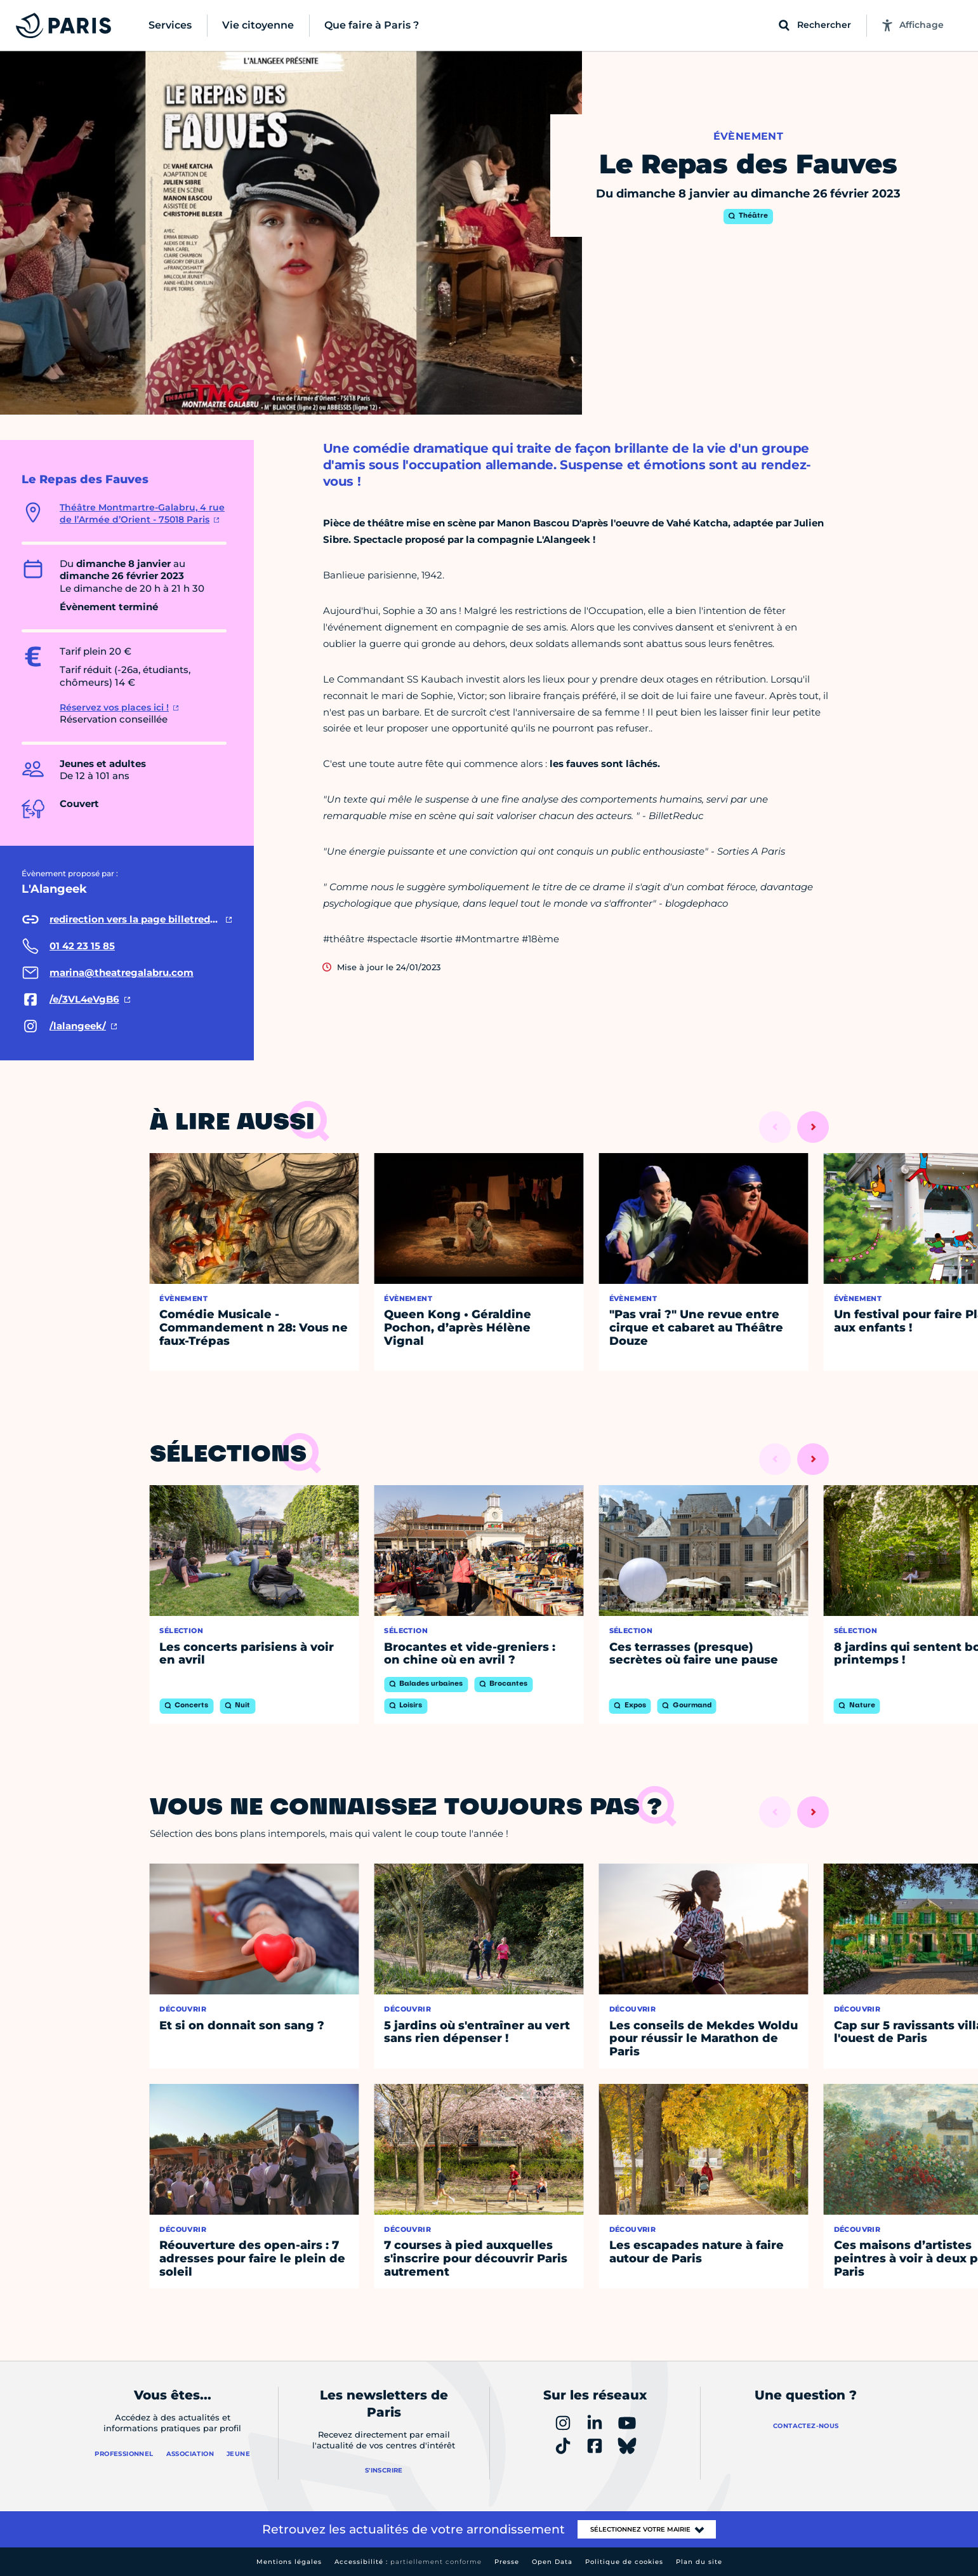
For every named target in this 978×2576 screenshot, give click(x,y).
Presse (506, 2562)
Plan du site (699, 2562)
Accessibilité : (408, 2562)
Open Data (552, 2562)
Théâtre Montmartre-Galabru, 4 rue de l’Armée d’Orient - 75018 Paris (142, 514)
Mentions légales (289, 2562)
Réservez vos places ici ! (114, 707)
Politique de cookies (624, 2562)
